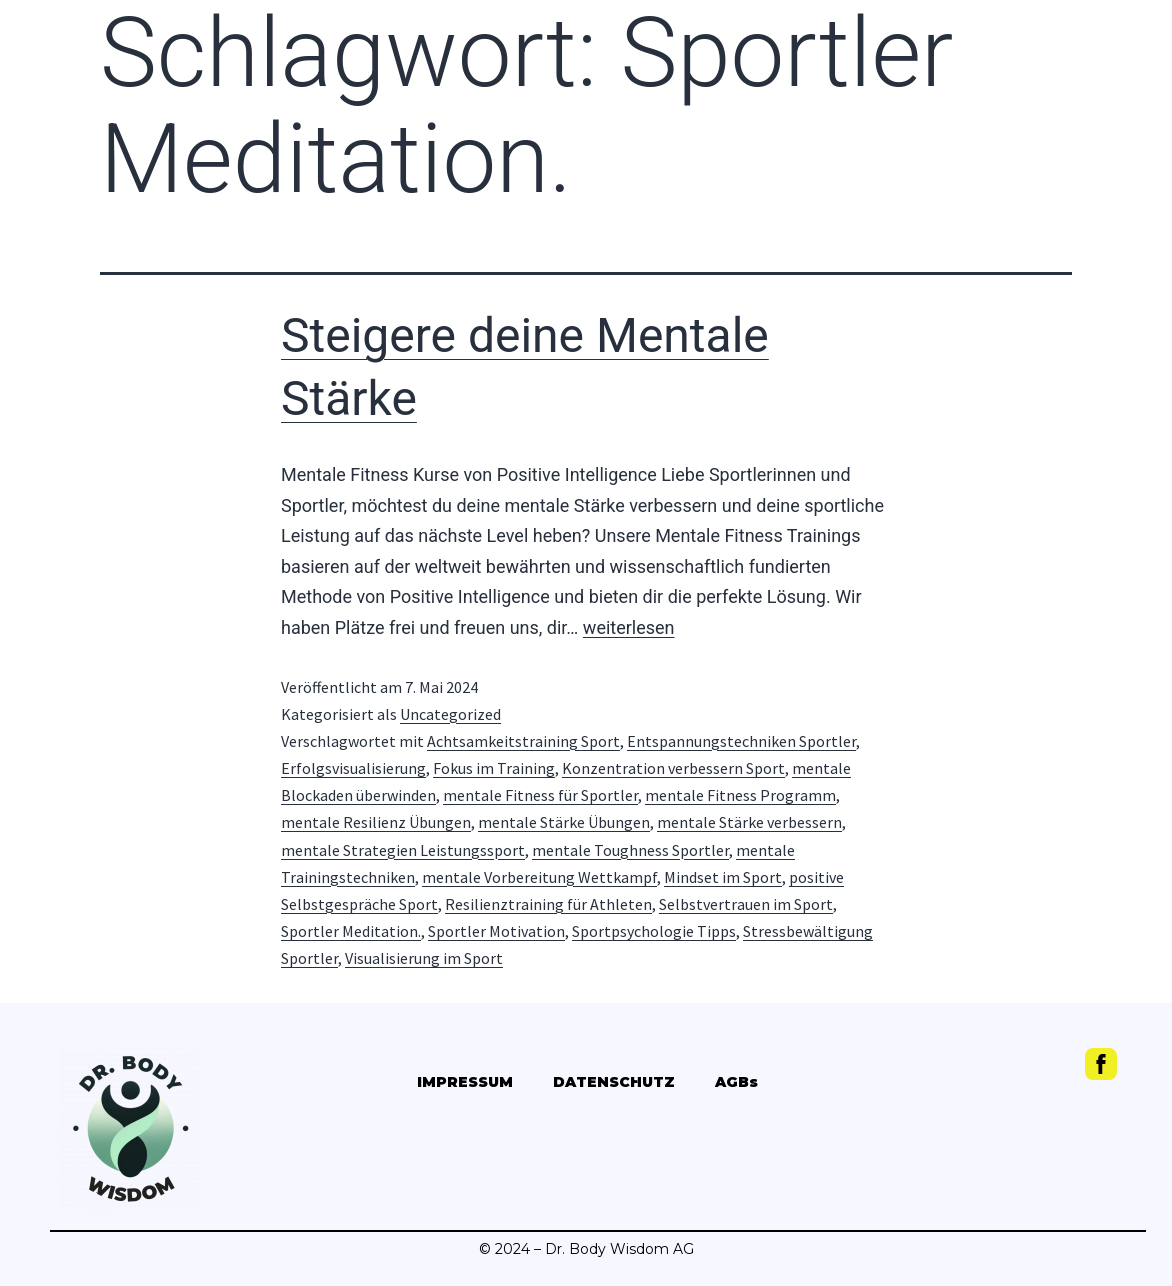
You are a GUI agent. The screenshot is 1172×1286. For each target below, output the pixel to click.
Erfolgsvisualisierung (353, 768)
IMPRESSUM (465, 1082)
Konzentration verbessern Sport (673, 768)
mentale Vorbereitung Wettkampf (539, 877)
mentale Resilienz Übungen (376, 822)
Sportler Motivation (496, 931)
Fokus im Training (494, 768)
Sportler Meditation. (351, 931)
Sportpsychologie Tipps (654, 931)
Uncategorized (450, 714)
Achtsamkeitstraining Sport (523, 741)
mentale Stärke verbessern (749, 822)
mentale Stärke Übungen (564, 822)
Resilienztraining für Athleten (548, 904)
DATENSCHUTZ (614, 1082)
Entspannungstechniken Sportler (741, 741)
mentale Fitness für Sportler (540, 795)
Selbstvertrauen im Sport (746, 904)
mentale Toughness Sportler (630, 850)
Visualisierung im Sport (424, 958)
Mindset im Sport (723, 877)
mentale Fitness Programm (740, 795)
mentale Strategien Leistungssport (403, 850)
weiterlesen (629, 627)
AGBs (736, 1082)
